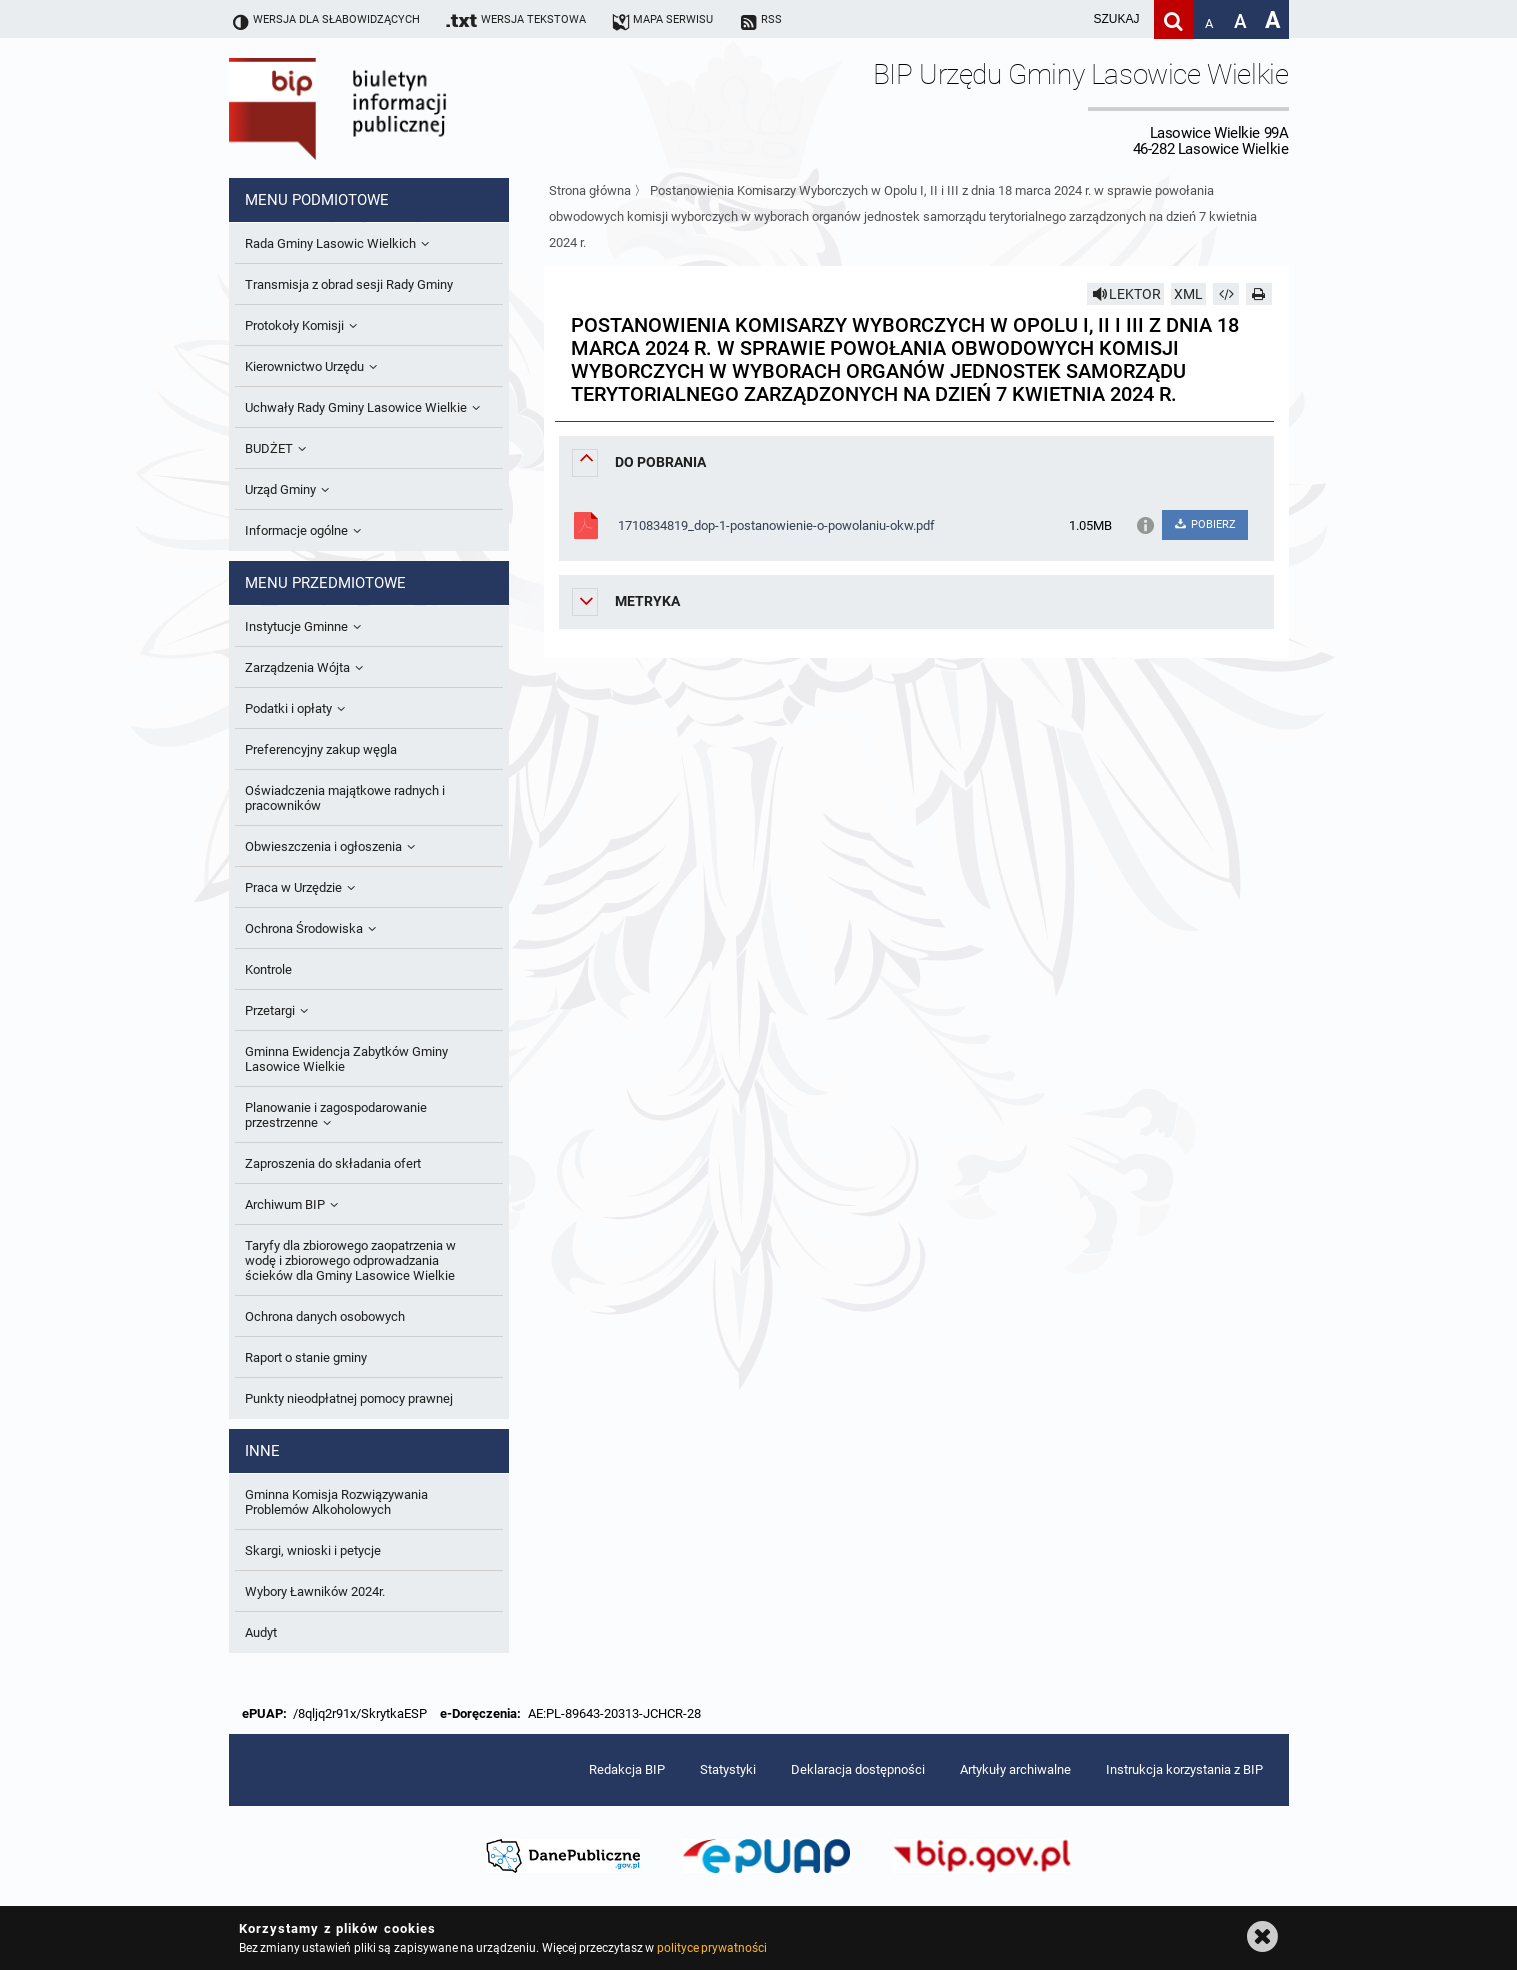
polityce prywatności (712, 1948)
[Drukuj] (1259, 294)
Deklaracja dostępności (858, 1769)
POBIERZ (1204, 524)
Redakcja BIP (627, 1769)
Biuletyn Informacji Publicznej (394, 108)
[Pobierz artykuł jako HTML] (1226, 294)
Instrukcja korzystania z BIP (1184, 1769)
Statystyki (728, 1769)
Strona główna (590, 190)
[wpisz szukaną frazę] (1067, 19)
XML (1188, 294)
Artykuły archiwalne (1015, 1769)
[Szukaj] (1173, 19)
